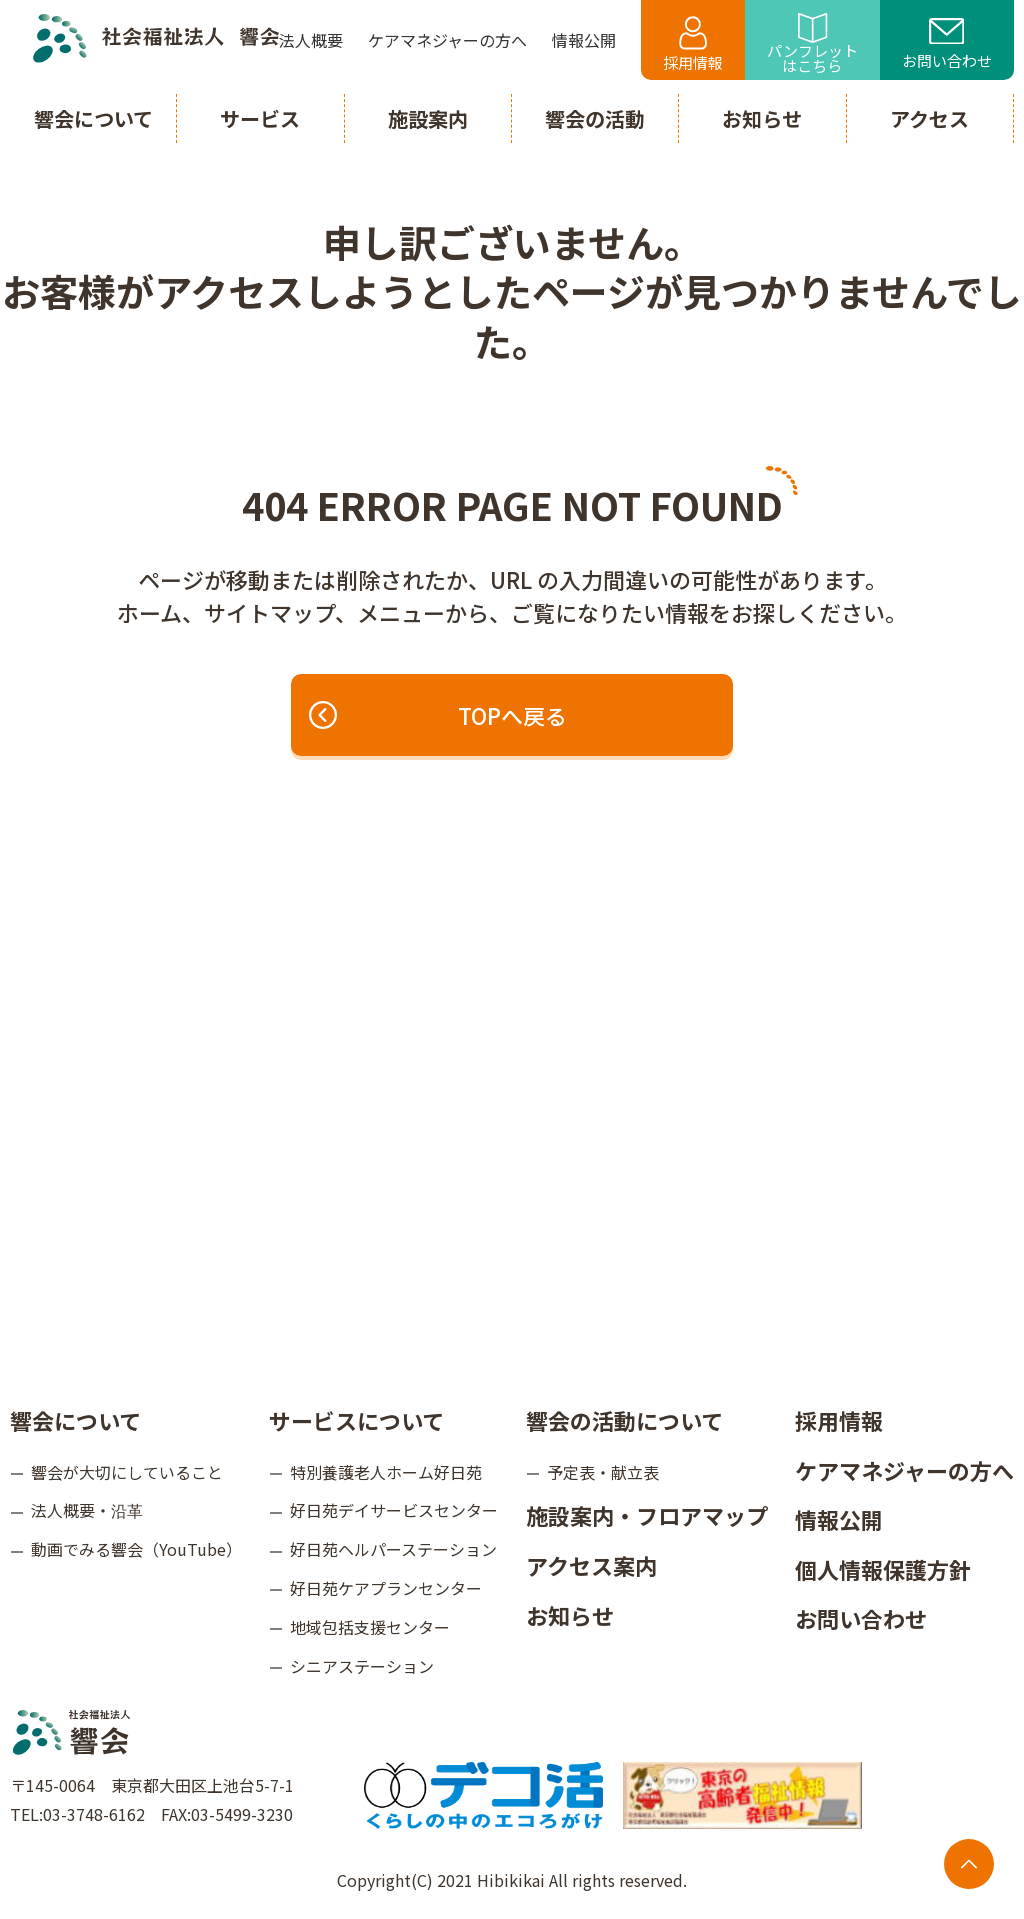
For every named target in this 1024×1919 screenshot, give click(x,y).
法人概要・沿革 (87, 1510)
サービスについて (356, 1420)
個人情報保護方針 (883, 1569)
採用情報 (693, 44)
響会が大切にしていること (127, 1472)
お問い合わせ (947, 45)
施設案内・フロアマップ (647, 1515)
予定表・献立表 (603, 1472)
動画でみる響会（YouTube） (136, 1549)
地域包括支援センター (370, 1627)
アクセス (929, 118)
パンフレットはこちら (812, 44)
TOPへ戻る (439, 715)
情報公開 (839, 1519)
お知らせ (570, 1615)
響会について (75, 1420)
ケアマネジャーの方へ (904, 1470)
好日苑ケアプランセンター (386, 1588)
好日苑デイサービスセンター (394, 1510)
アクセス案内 (591, 1565)
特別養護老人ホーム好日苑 (386, 1472)
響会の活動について (624, 1420)
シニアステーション (362, 1666)
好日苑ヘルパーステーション (393, 1549)
